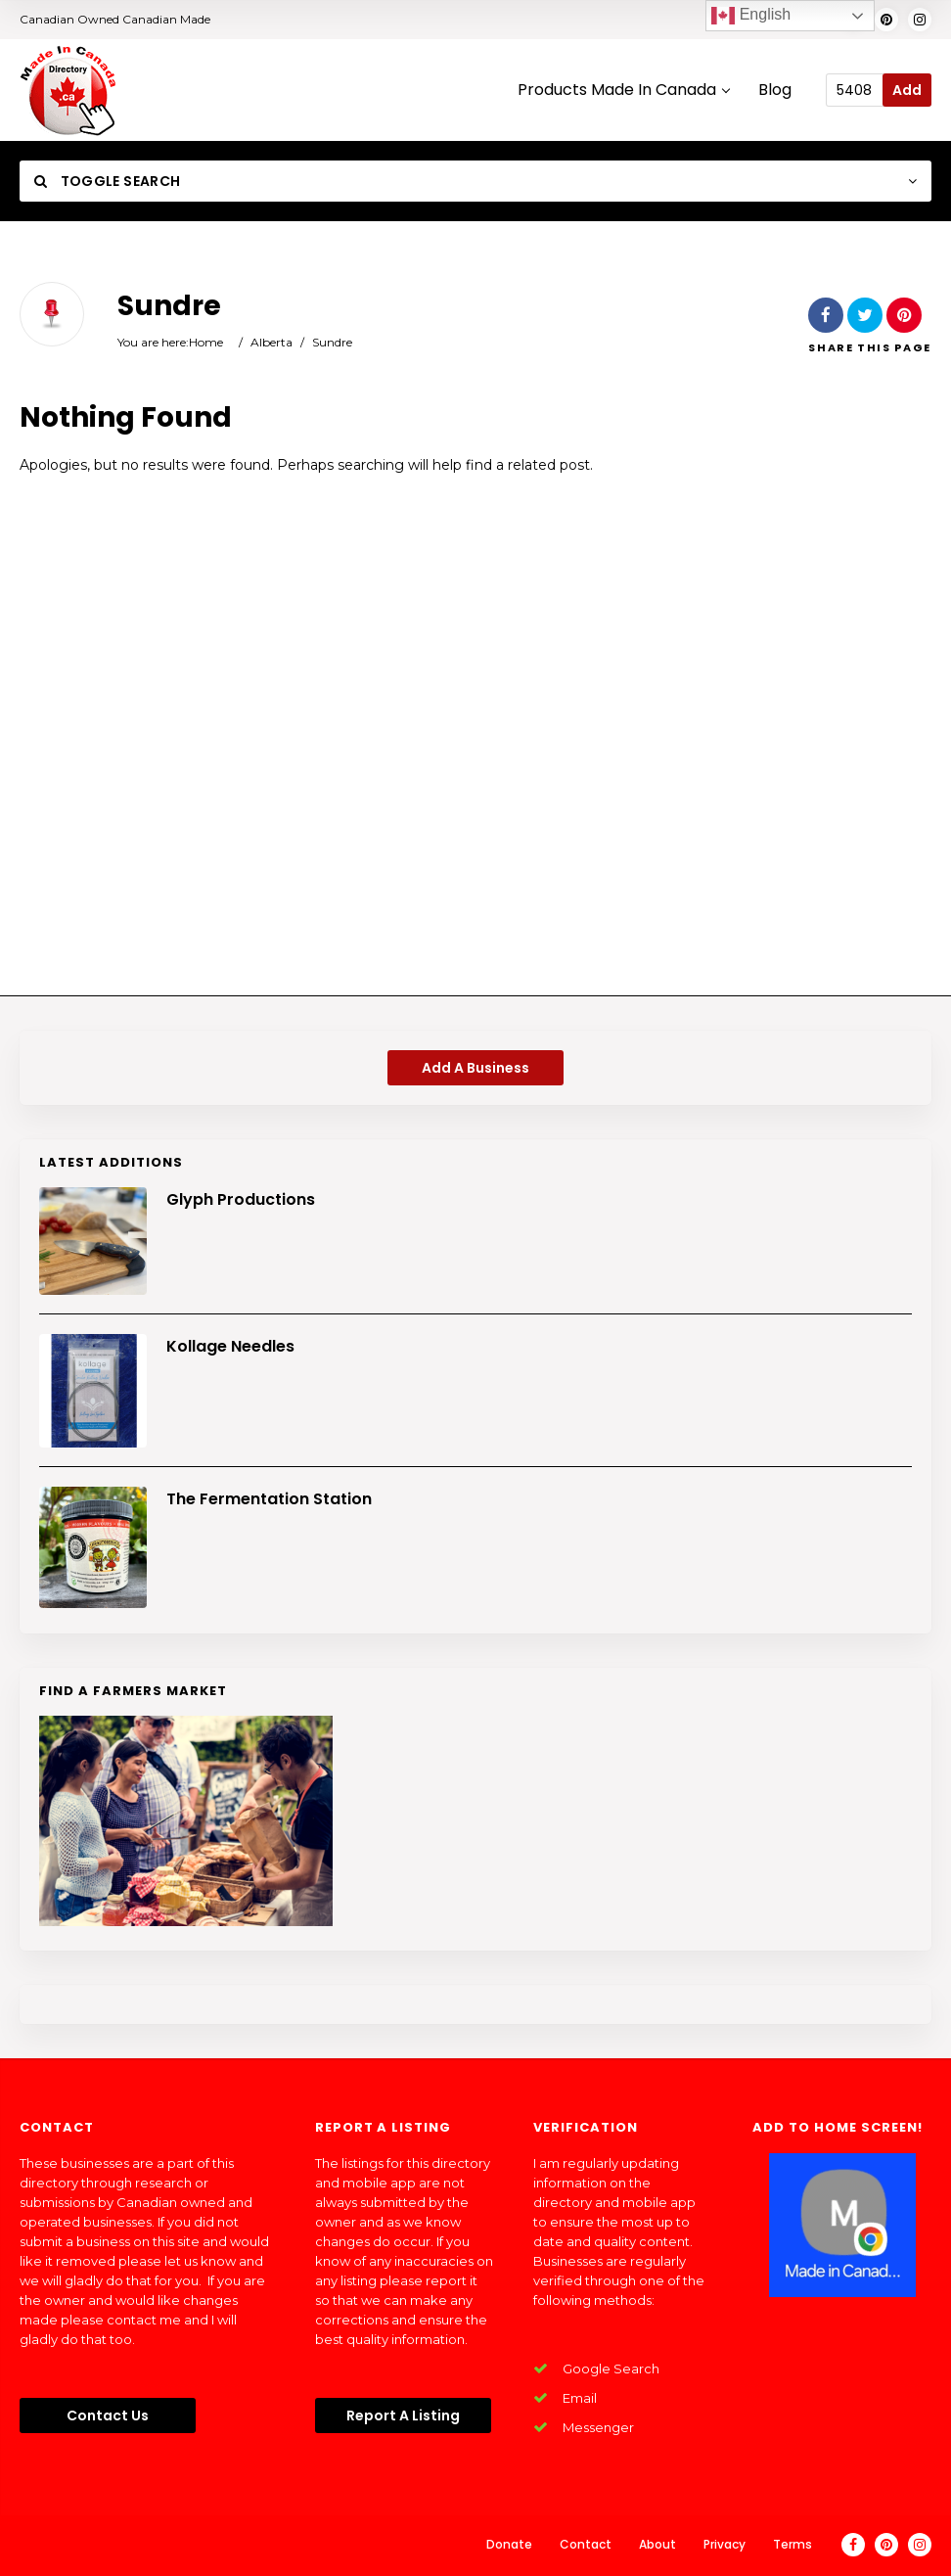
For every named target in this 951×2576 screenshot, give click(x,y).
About (657, 2544)
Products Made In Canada (623, 90)
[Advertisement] (475, 743)
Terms (792, 2544)
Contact (585, 2544)
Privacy (724, 2544)
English (751, 15)
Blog (775, 90)
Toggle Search (107, 181)
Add (907, 90)
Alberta (271, 342)
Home (206, 342)
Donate (509, 2544)
